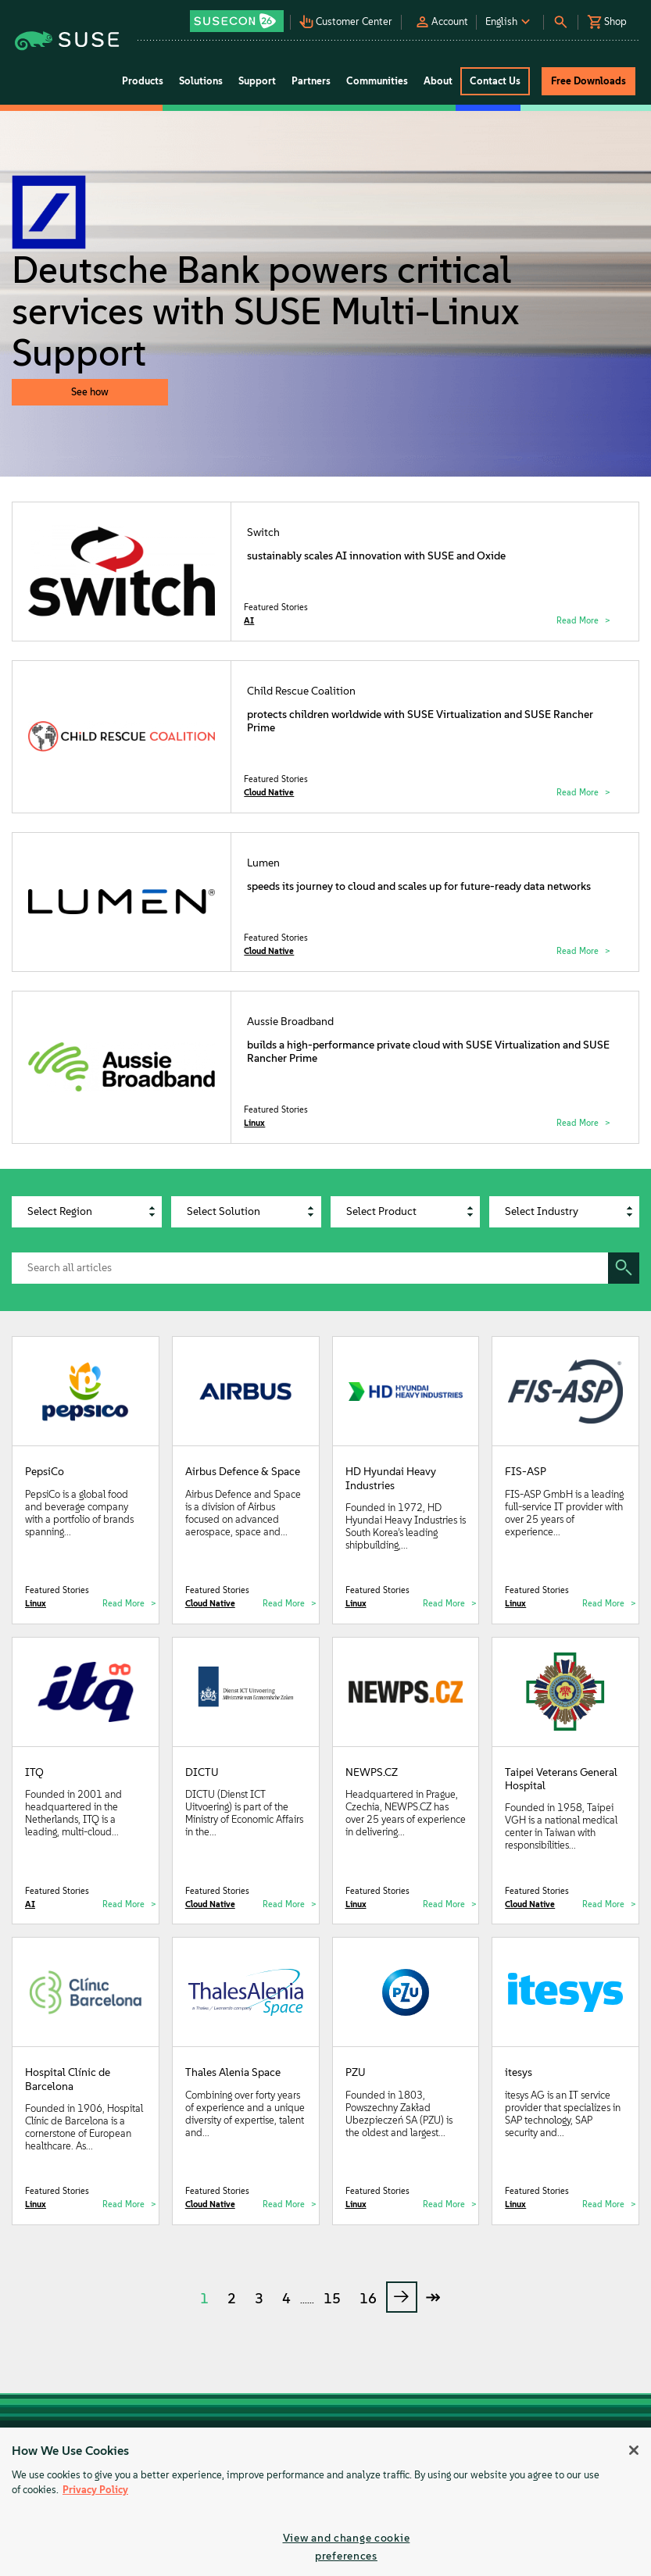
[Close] (634, 2450)
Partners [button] (311, 81)
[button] (237, 16)
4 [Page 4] (286, 2298)
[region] (325, 2502)
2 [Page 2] (231, 2298)
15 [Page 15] (332, 2298)
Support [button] (257, 81)
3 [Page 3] (259, 2298)
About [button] (438, 81)
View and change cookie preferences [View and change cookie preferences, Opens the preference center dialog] (346, 2547)
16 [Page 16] (368, 2298)
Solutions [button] (201, 81)
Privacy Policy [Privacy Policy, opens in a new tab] (95, 2490)
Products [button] (142, 81)
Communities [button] (377, 81)
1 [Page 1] (204, 2298)
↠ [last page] (433, 2296)
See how (90, 392)
